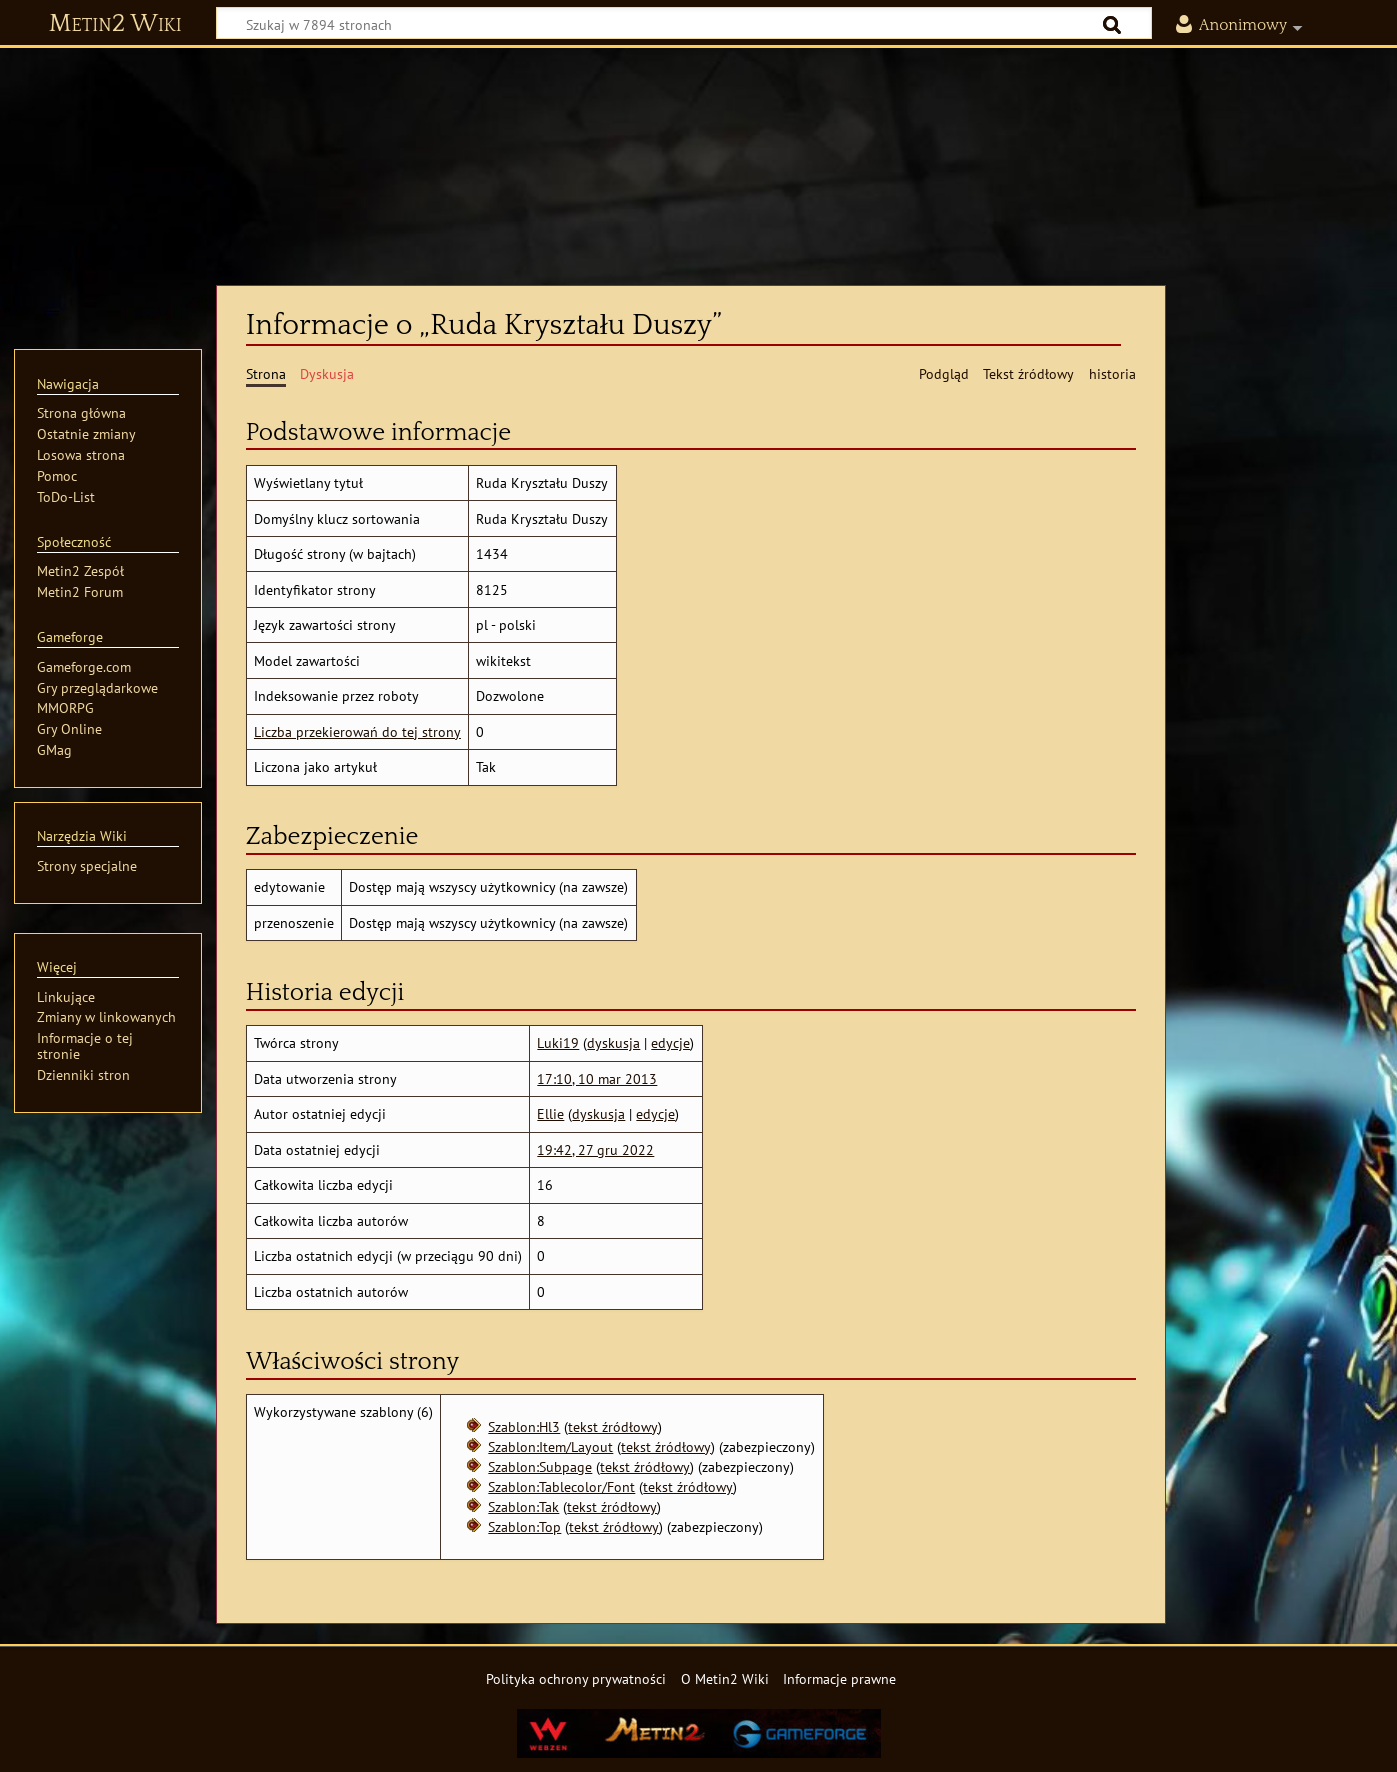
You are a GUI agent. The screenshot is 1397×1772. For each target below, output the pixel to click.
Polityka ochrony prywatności (576, 1678)
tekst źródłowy (613, 1426)
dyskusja (613, 1042)
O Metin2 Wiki (725, 1678)
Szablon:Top (524, 1526)
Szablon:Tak (523, 1506)
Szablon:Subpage (540, 1466)
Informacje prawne (839, 1678)
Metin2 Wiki (115, 24)
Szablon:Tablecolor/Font (561, 1486)
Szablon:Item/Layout (550, 1446)
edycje (670, 1042)
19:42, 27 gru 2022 (595, 1149)
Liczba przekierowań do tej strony (357, 731)
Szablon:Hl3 (524, 1426)
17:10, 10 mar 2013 (597, 1078)
